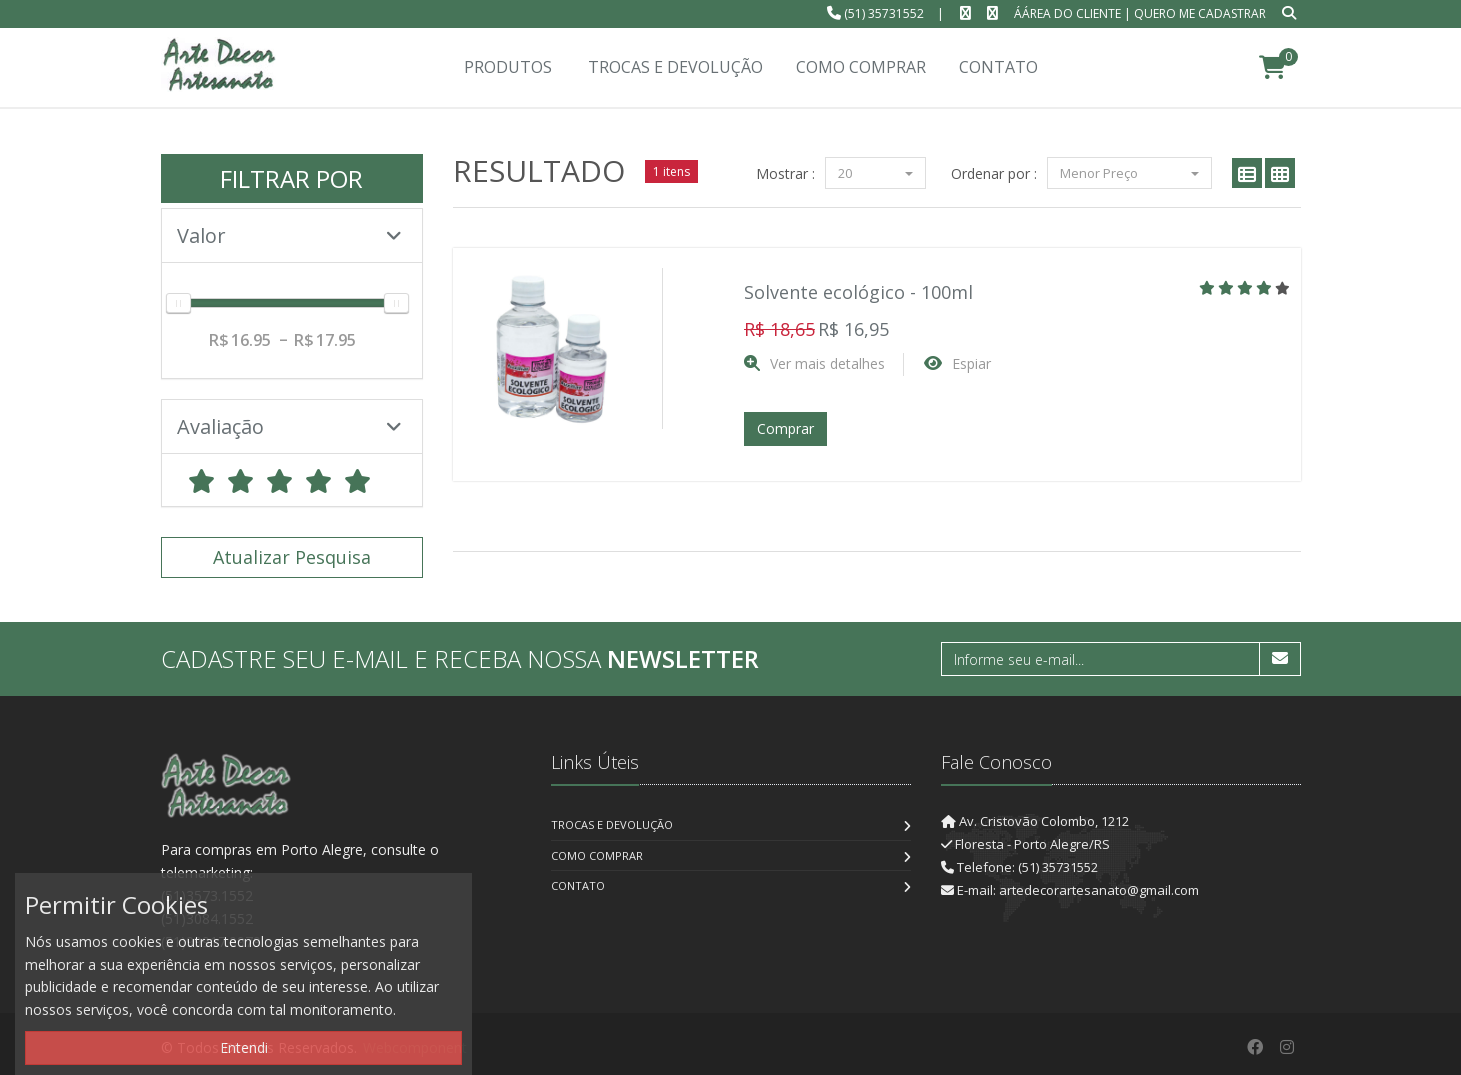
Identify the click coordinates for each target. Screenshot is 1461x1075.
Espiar (971, 363)
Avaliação (290, 426)
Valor (290, 235)
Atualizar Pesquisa (292, 557)
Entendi (244, 1047)
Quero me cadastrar (1200, 13)
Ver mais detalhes (827, 363)
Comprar (785, 428)
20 (875, 173)
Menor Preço (1129, 173)
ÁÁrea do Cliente (1067, 13)
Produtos (508, 67)
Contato (578, 885)
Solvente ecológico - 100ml (858, 292)
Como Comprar (597, 855)
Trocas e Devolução (612, 824)
